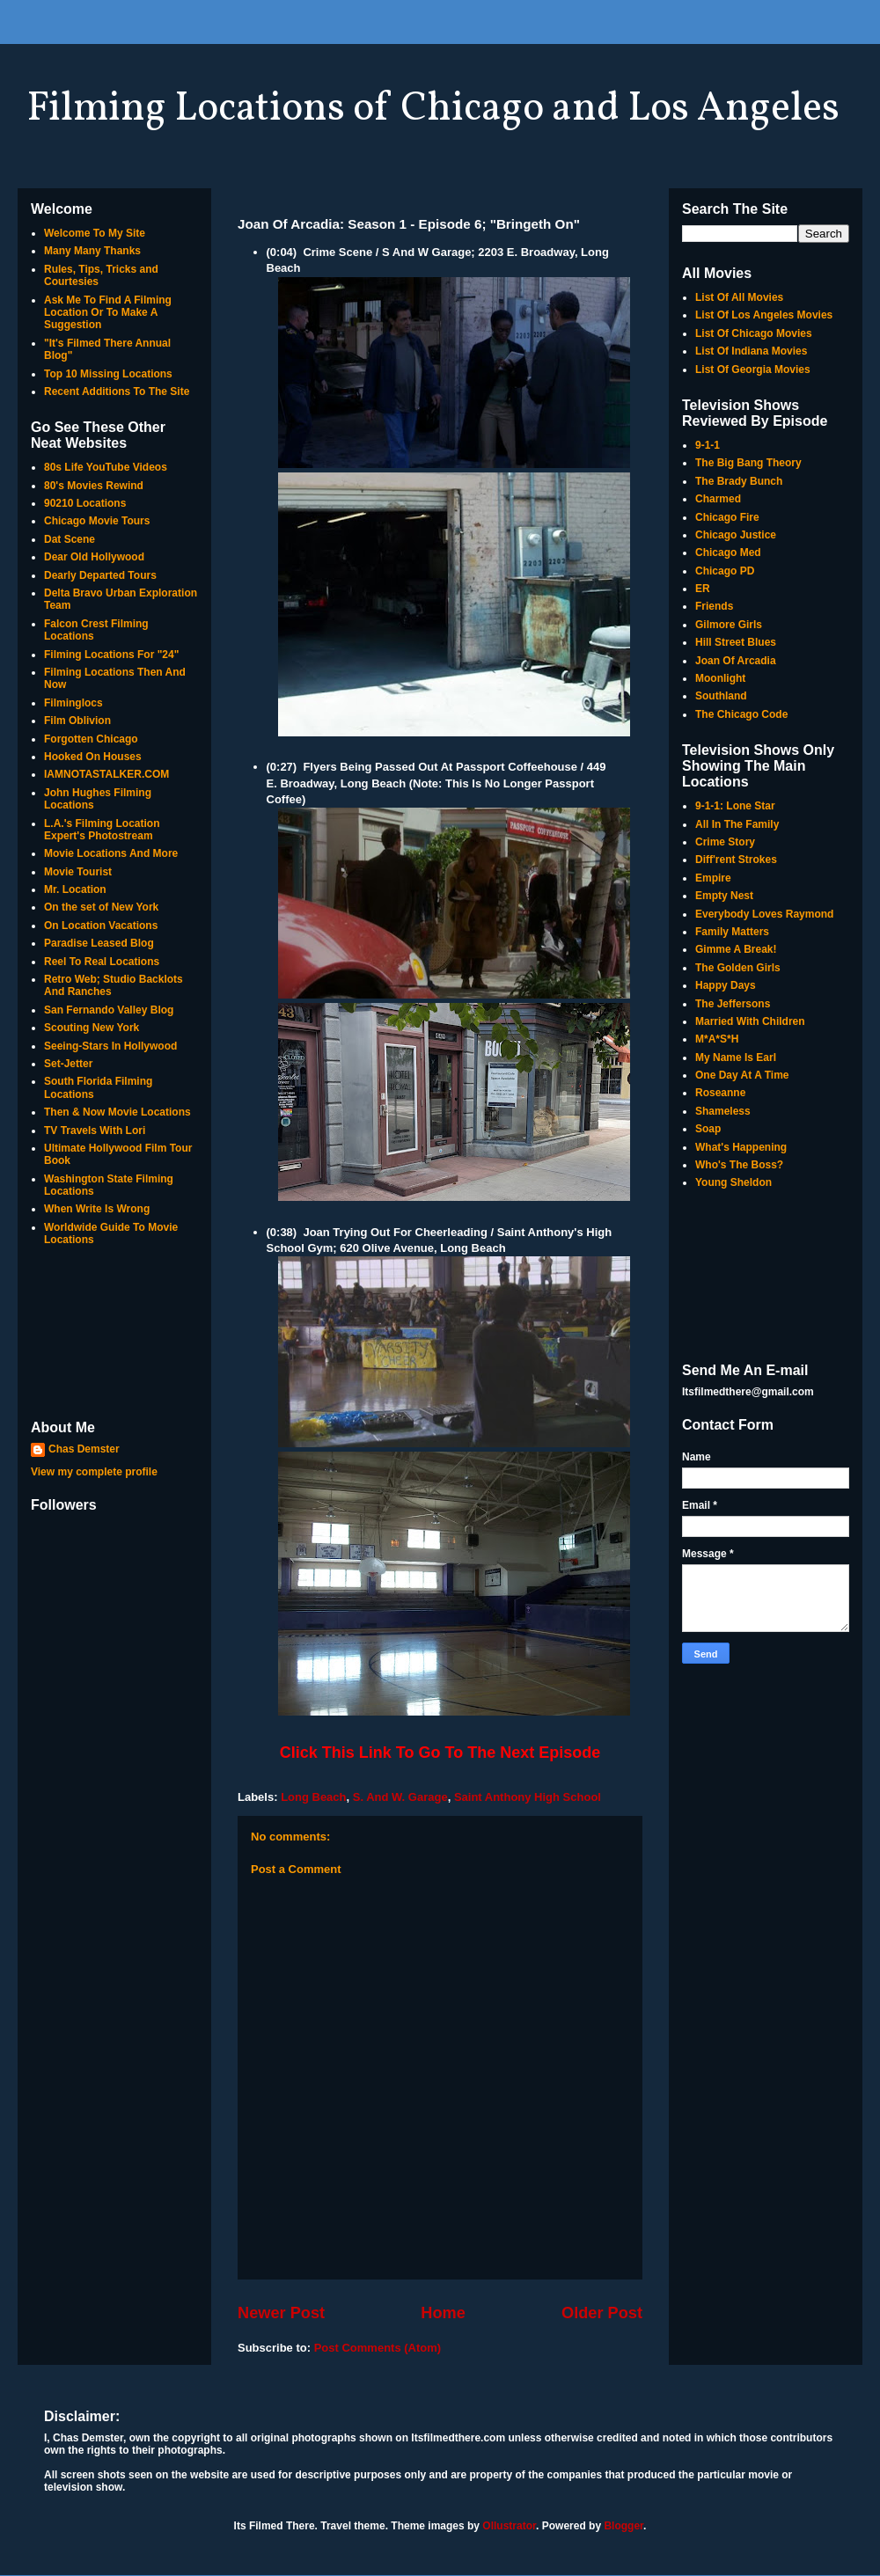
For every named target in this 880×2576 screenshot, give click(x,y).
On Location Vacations (101, 925)
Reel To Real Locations (101, 961)
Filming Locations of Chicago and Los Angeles (433, 109)
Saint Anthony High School (527, 1797)
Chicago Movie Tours (97, 521)
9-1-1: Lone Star (735, 806)
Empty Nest (724, 895)
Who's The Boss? (739, 1165)
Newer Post (281, 2313)
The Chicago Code (741, 714)
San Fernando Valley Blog (108, 1010)
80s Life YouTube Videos (105, 467)
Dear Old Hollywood (94, 557)
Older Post (601, 2313)
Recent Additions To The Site (116, 391)
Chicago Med (728, 552)
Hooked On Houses (93, 756)
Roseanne (720, 1093)
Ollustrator (509, 2526)
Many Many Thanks (92, 251)
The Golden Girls (738, 968)
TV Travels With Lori (94, 1130)
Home (443, 2313)
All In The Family (737, 824)
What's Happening (741, 1147)
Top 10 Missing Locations (108, 374)
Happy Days (725, 985)
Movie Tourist (78, 872)
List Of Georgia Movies (752, 369)
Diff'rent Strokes (736, 859)
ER (702, 588)
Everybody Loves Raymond (764, 914)
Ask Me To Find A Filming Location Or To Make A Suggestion (108, 313)
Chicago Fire (727, 517)
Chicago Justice (735, 535)
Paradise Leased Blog (99, 943)
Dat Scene (69, 539)
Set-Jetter (68, 1063)
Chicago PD (724, 571)
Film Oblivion (77, 720)
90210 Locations (85, 503)
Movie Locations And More (111, 853)
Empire (713, 878)
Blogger (623, 2526)
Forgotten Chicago (91, 739)
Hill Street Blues (735, 642)
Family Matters (732, 932)
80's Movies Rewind (93, 485)
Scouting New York (91, 1027)
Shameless (723, 1111)
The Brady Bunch (738, 481)
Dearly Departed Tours (100, 575)
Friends (714, 606)
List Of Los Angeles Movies (763, 315)
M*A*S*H (716, 1039)
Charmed (718, 499)
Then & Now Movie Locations (117, 1112)
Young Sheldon (733, 1182)
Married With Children (750, 1021)
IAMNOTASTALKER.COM (106, 774)
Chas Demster (84, 1449)
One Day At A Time (741, 1075)
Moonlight (720, 678)
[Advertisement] (114, 1335)
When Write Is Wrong (97, 1209)
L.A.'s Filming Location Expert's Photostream (102, 829)
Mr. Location (75, 889)
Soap (708, 1129)
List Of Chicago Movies (753, 333)
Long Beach (313, 1797)
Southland (721, 696)
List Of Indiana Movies (751, 351)
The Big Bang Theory (748, 463)
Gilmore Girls (728, 624)
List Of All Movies (739, 297)
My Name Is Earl (735, 1057)
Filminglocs (73, 703)
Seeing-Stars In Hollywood (110, 1046)
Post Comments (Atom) (377, 2347)
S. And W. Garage (400, 1797)
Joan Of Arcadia (735, 661)
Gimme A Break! (735, 949)
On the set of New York (101, 907)
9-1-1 (707, 445)
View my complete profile (94, 1472)
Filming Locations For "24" (111, 654)
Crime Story (725, 842)
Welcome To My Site (94, 233)
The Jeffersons (732, 1004)
